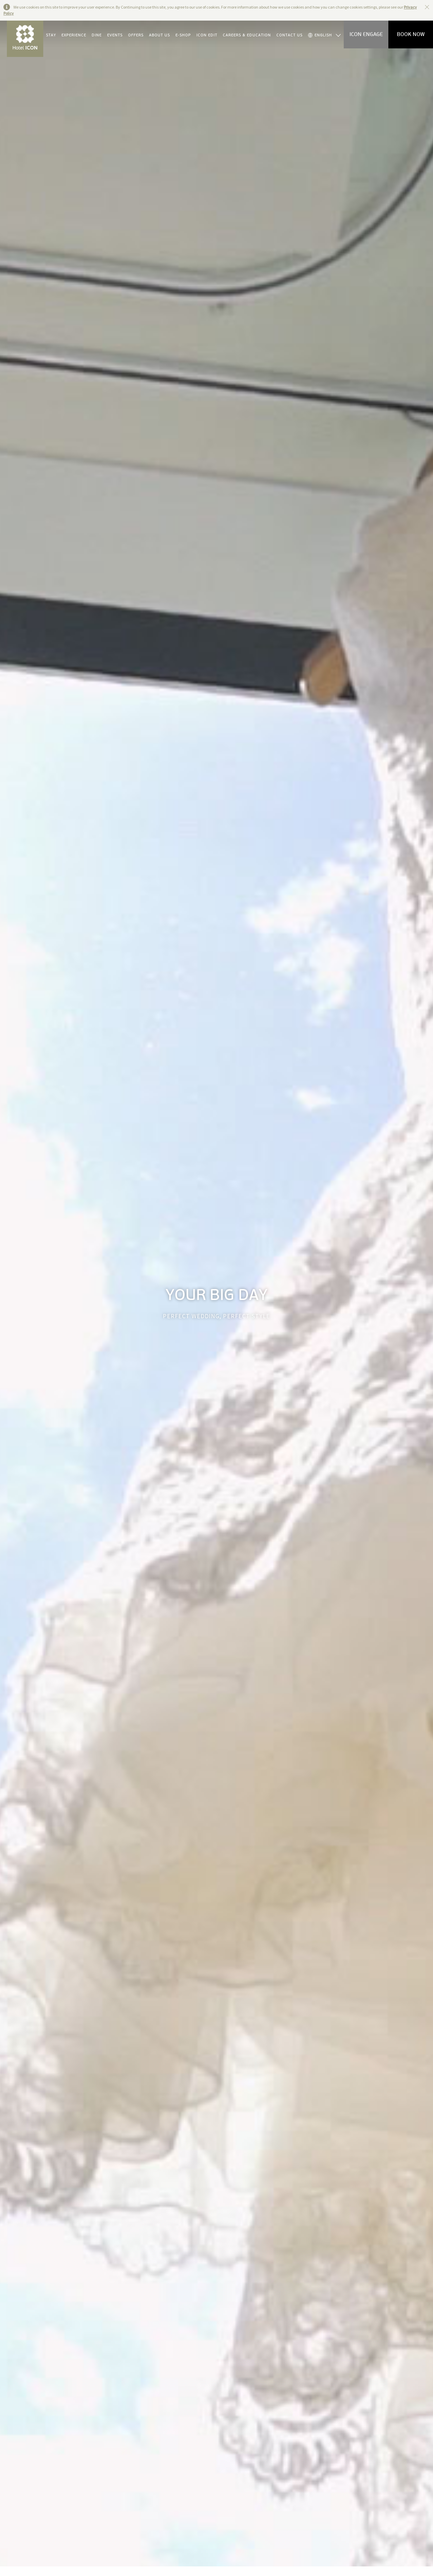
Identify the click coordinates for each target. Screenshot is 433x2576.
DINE (97, 35)
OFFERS (136, 35)
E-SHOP (183, 35)
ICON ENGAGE (366, 34)
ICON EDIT (206, 35)
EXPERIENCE (73, 35)
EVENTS (115, 35)
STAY (51, 35)
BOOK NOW (411, 34)
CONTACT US (289, 35)
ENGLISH (320, 35)
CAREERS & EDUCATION (247, 35)
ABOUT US (159, 35)
